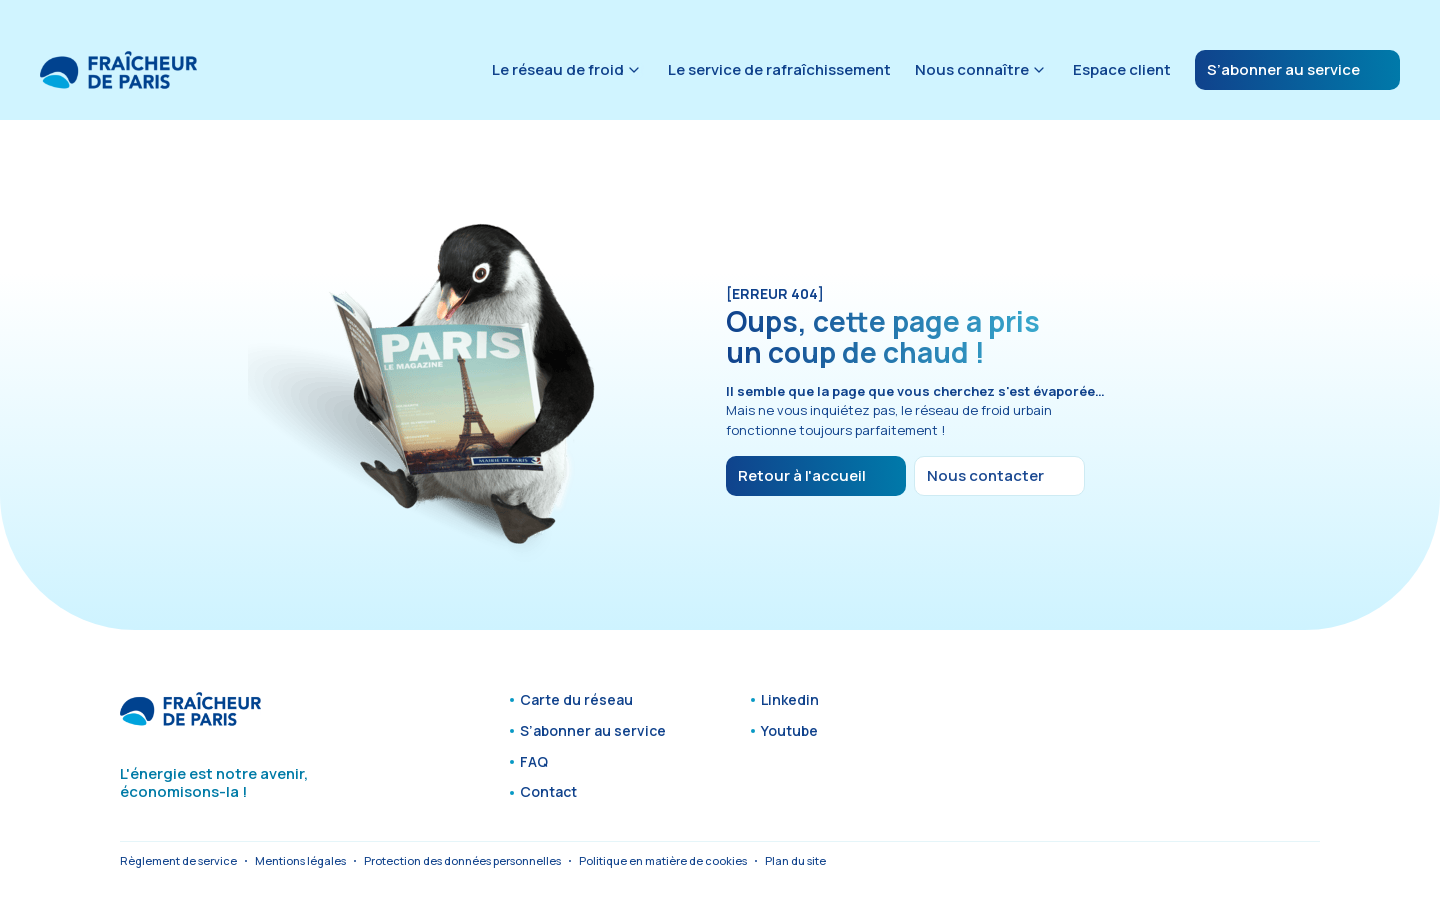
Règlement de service (178, 860)
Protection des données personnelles (462, 860)
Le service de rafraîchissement (779, 69)
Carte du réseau (576, 700)
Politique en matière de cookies (663, 860)
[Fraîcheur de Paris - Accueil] (118, 70)
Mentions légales (300, 860)
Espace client (1122, 69)
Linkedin (790, 700)
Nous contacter (985, 475)
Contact (548, 792)
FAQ (534, 762)
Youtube (789, 731)
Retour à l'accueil (802, 475)
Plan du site (795, 860)
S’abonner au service (1283, 69)
